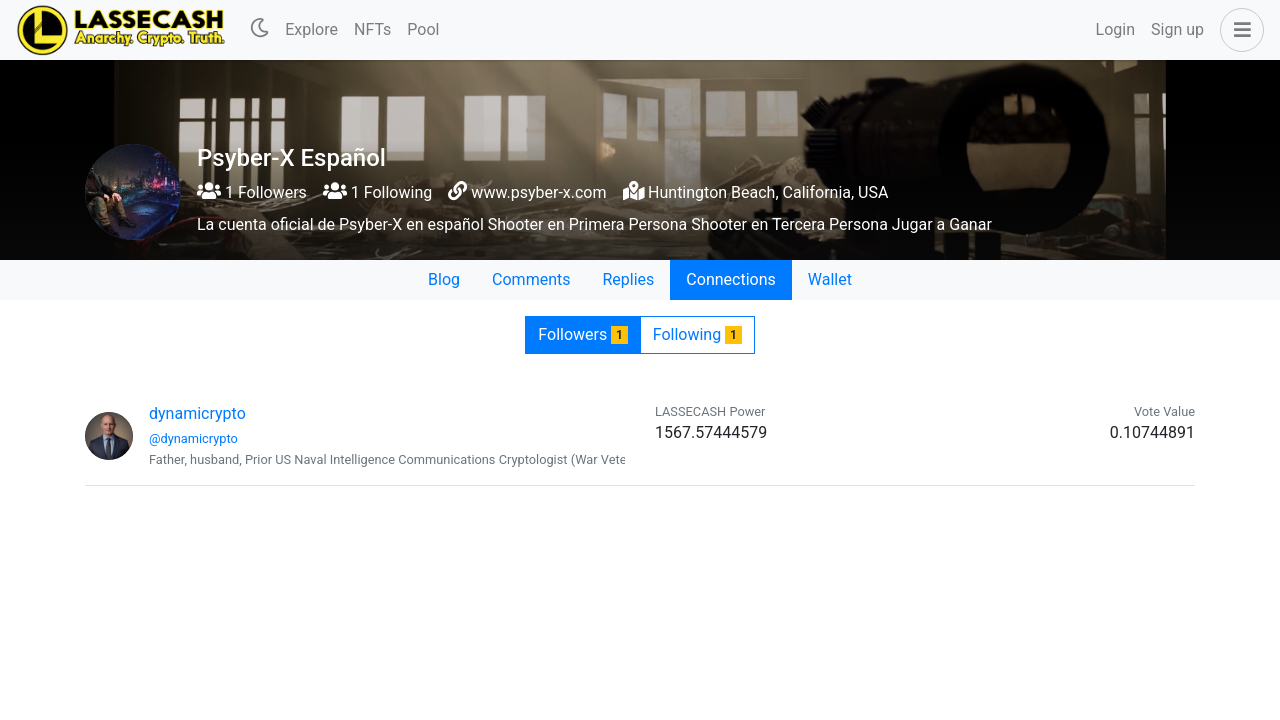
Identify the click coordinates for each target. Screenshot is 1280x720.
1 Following (377, 192)
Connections (730, 279)
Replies (628, 279)
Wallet (830, 279)
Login (1115, 29)
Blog (444, 279)
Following (697, 334)
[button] (1238, 30)
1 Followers (252, 192)
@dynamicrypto (193, 438)
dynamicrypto (197, 413)
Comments (531, 279)
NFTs (372, 29)
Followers (582, 334)
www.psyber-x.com (538, 192)
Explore (311, 29)
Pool (423, 29)
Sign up (1177, 29)
